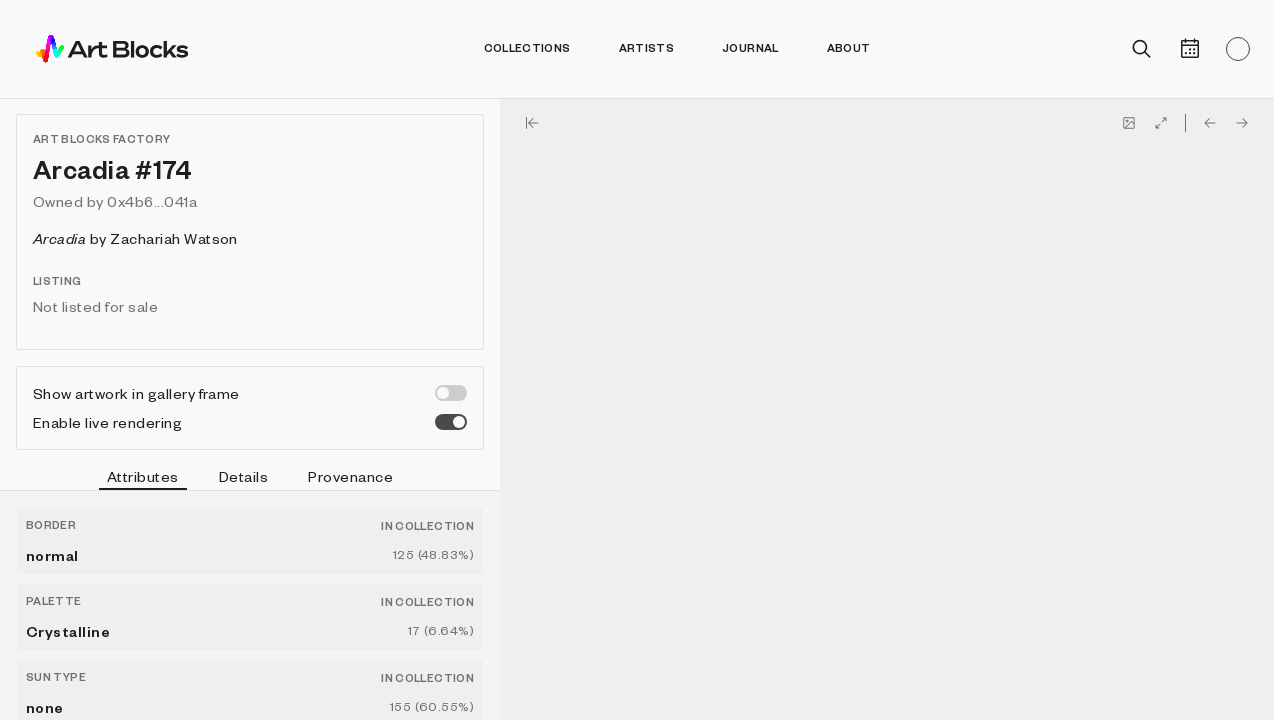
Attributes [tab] (143, 479)
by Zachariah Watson (135, 238)
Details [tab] (243, 476)
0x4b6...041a (152, 201)
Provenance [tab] (350, 476)
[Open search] (1142, 49)
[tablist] (250, 479)
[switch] (451, 393)
